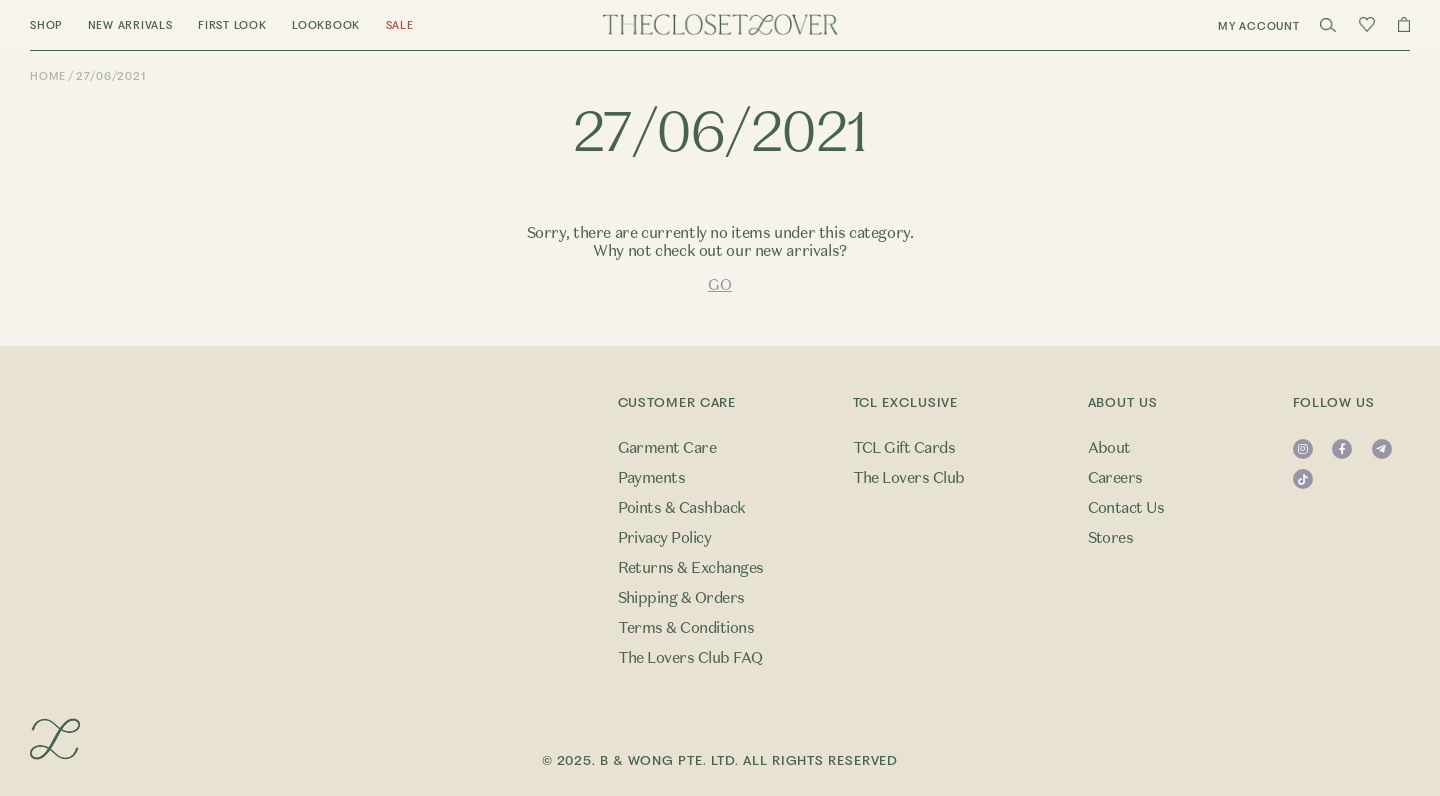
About (1109, 448)
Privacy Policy (665, 538)
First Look (232, 25)
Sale (400, 25)
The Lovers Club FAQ (690, 658)
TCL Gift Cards (904, 448)
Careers (1115, 478)
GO (719, 285)
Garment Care (667, 448)
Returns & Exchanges (691, 568)
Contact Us (1126, 508)
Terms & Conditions (686, 628)
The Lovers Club (909, 478)
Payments (652, 478)
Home (48, 76)
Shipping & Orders (681, 598)
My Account (1259, 26)
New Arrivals (130, 25)
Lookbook (326, 25)
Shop (46, 25)
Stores (1111, 538)
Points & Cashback (682, 508)
